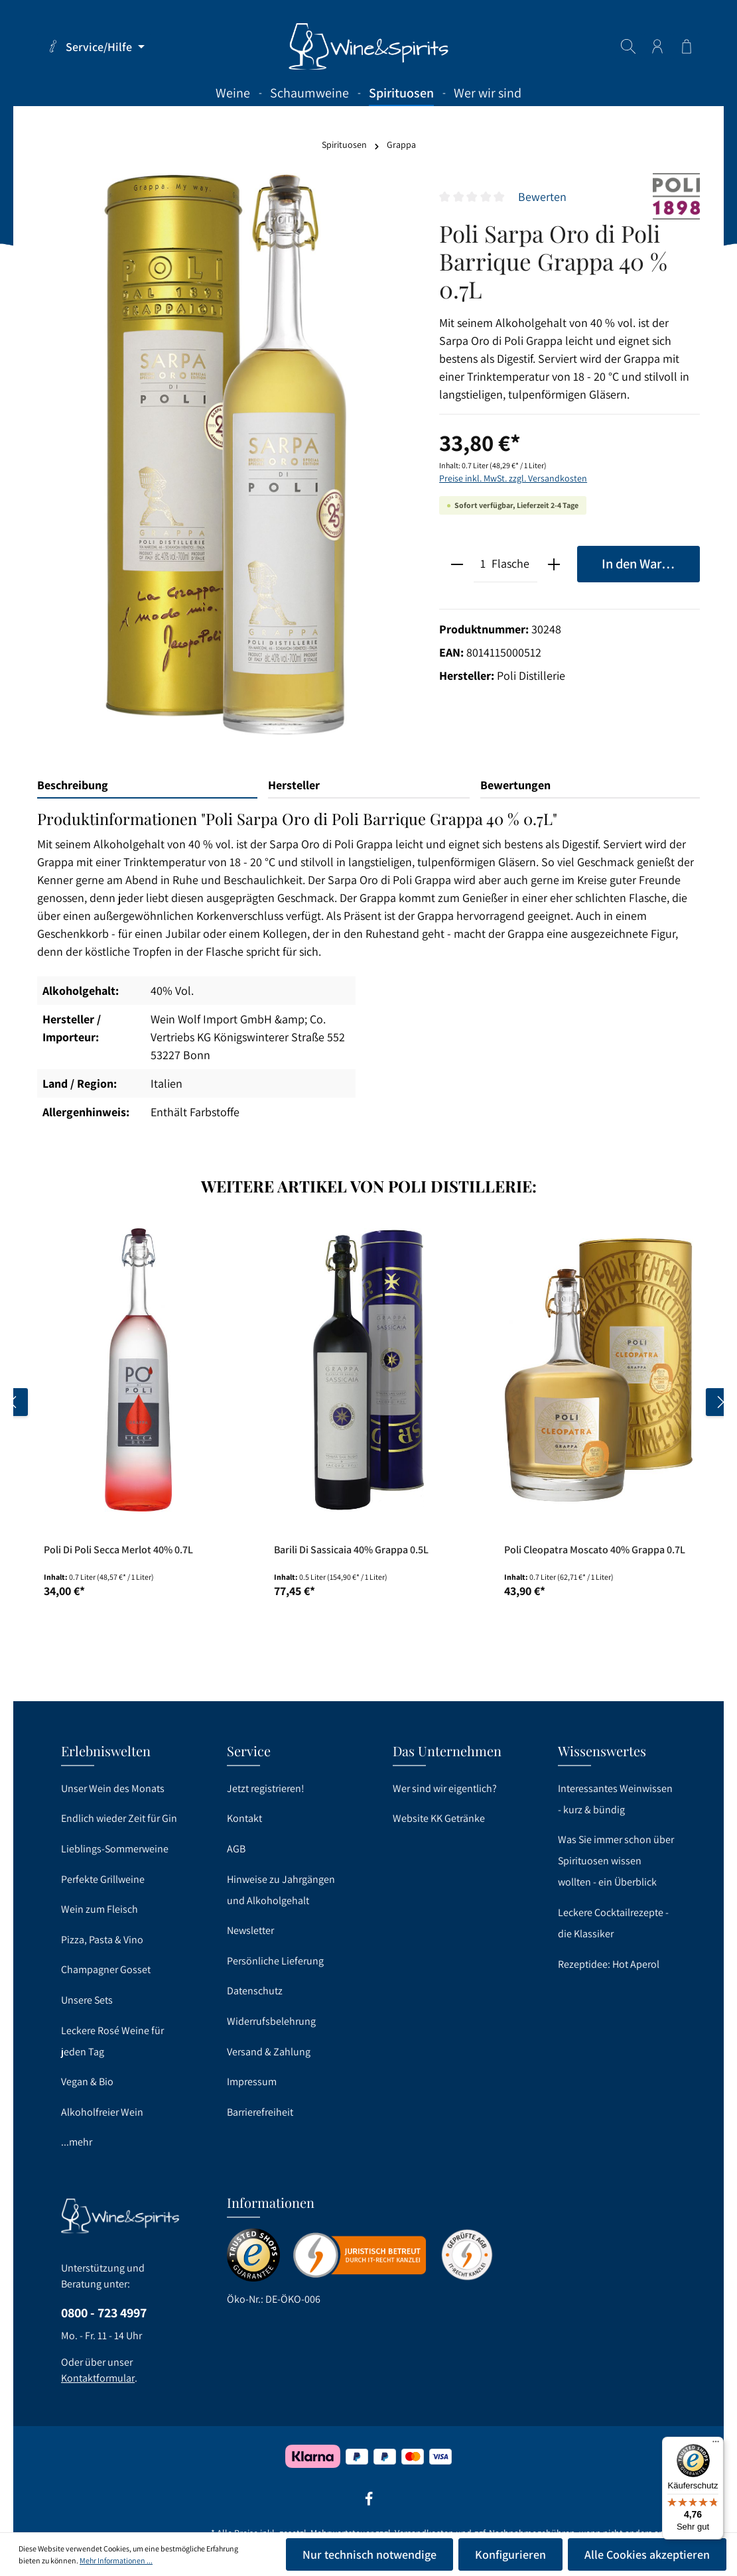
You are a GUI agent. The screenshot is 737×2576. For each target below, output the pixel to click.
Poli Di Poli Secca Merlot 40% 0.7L (118, 1550)
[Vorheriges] (14, 1402)
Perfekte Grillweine (103, 1879)
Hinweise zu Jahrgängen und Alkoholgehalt (281, 1889)
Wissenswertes (602, 1751)
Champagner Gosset (106, 1969)
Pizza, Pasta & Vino (102, 1940)
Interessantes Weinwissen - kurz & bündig (615, 1799)
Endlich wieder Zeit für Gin (119, 1818)
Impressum (252, 2082)
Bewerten (542, 196)
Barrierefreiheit (260, 2112)
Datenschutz (255, 1991)
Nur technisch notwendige (369, 2554)
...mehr (76, 2142)
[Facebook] (369, 2503)
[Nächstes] (720, 1402)
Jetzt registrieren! (265, 1788)
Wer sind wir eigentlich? (445, 1788)
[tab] (147, 786)
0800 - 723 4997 (104, 2312)
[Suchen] (628, 46)
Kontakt (244, 1818)
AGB (236, 1849)
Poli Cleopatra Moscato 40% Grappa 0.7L (594, 1550)
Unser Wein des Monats (113, 1788)
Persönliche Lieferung (275, 1961)
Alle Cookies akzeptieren (647, 2554)
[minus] (456, 564)
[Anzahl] (483, 564)
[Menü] (716, 2445)
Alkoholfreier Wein (102, 2112)
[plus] (554, 564)
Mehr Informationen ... (116, 2560)
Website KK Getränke (439, 1818)
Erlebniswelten (106, 1751)
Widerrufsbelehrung (271, 2021)
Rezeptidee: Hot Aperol (608, 1964)
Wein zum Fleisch (99, 1909)
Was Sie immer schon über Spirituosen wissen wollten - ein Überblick (616, 1861)
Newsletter (250, 1930)
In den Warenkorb (651, 563)
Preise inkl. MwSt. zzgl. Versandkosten (513, 478)
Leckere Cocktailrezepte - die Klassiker (613, 1923)
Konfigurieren (510, 2554)
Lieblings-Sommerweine (114, 1849)
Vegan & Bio (87, 2082)
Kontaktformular (98, 2378)
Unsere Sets (87, 2000)
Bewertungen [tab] (515, 785)
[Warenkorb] (686, 46)
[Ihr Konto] (657, 46)
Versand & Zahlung (268, 2052)
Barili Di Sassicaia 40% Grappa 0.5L (351, 1550)
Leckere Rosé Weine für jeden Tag (112, 2041)
